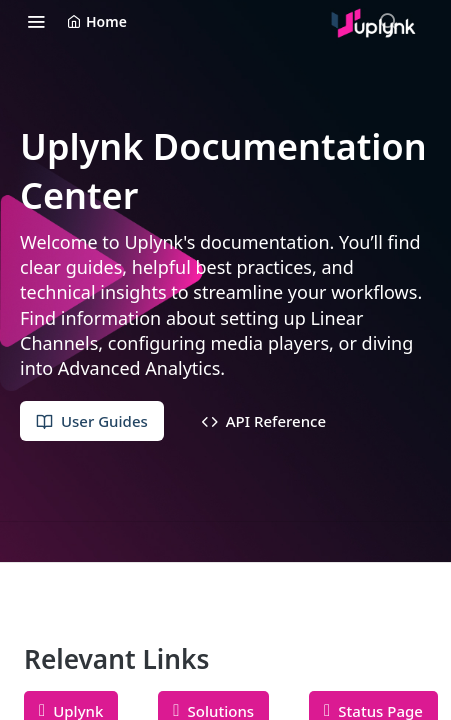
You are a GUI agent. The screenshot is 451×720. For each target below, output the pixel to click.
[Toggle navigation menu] (36, 21)
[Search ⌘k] (388, 21)
